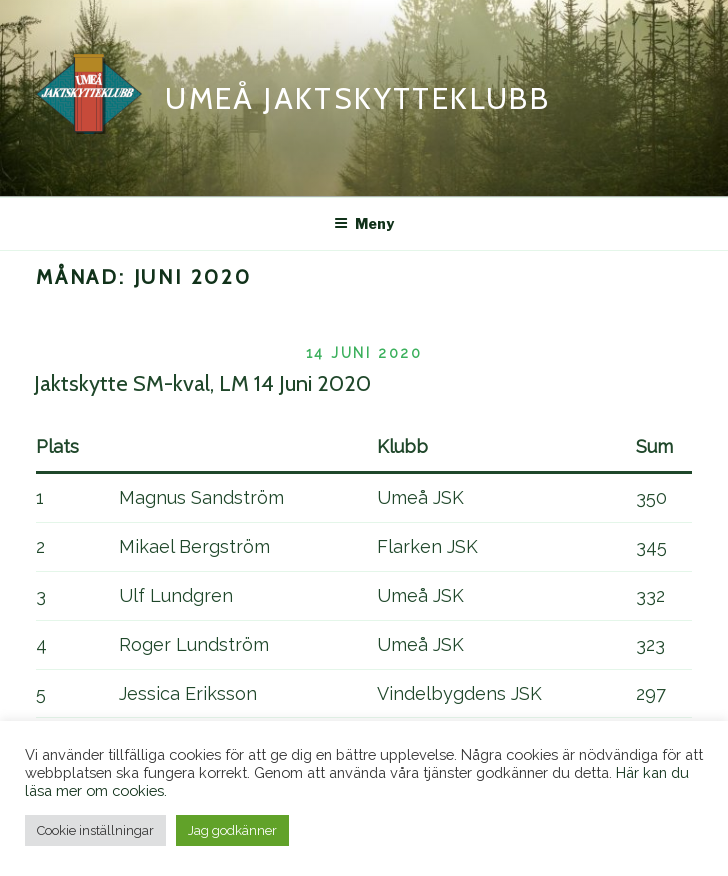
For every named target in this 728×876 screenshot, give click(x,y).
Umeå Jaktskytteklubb (357, 98)
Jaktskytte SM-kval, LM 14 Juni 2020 (202, 383)
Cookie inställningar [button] (95, 830)
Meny (364, 223)
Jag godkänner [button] (232, 830)
